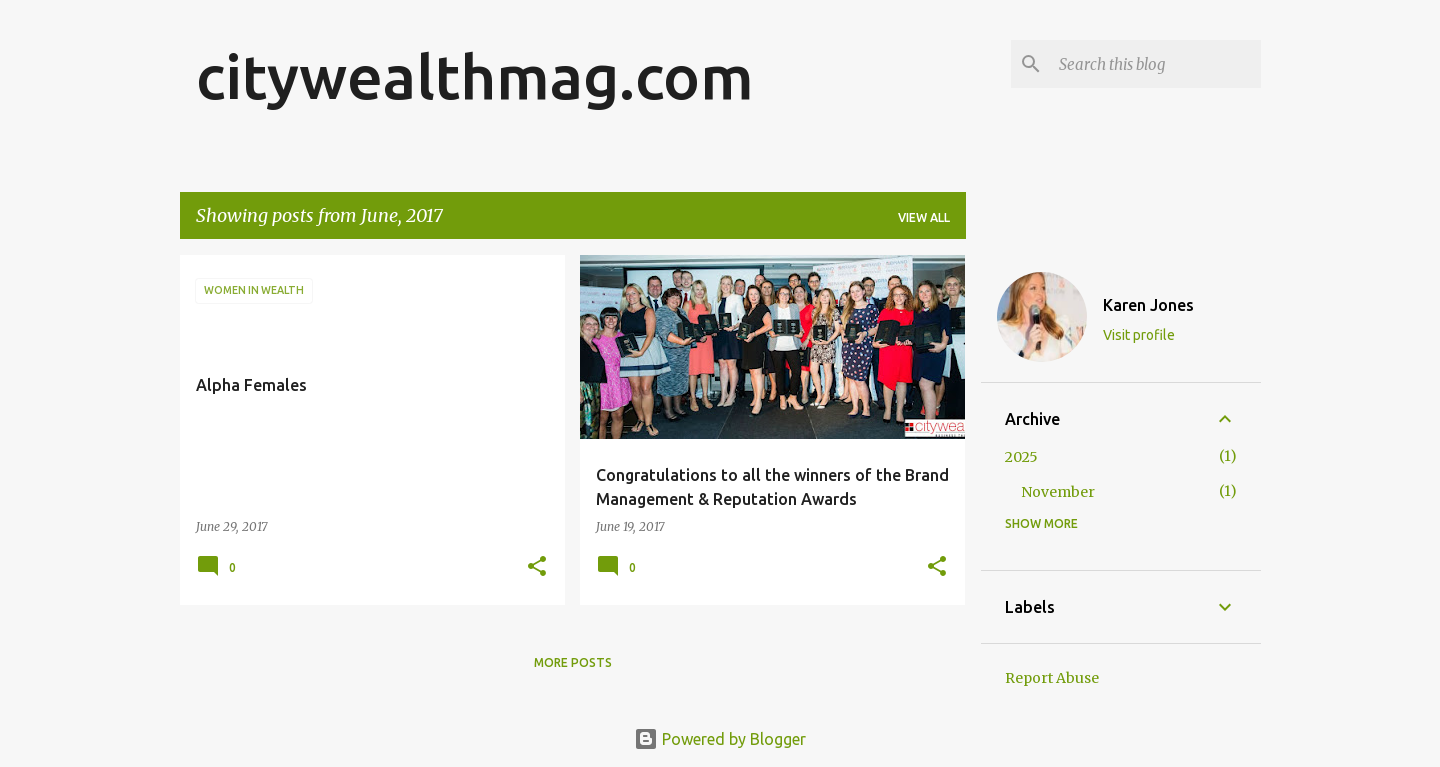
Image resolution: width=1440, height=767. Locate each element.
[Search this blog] (1156, 64)
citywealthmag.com (475, 76)
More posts (573, 662)
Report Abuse (1052, 678)
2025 (1021, 457)
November (1058, 492)
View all (924, 217)
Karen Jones (1148, 305)
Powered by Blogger (720, 739)
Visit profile (1139, 335)
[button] (537, 567)
